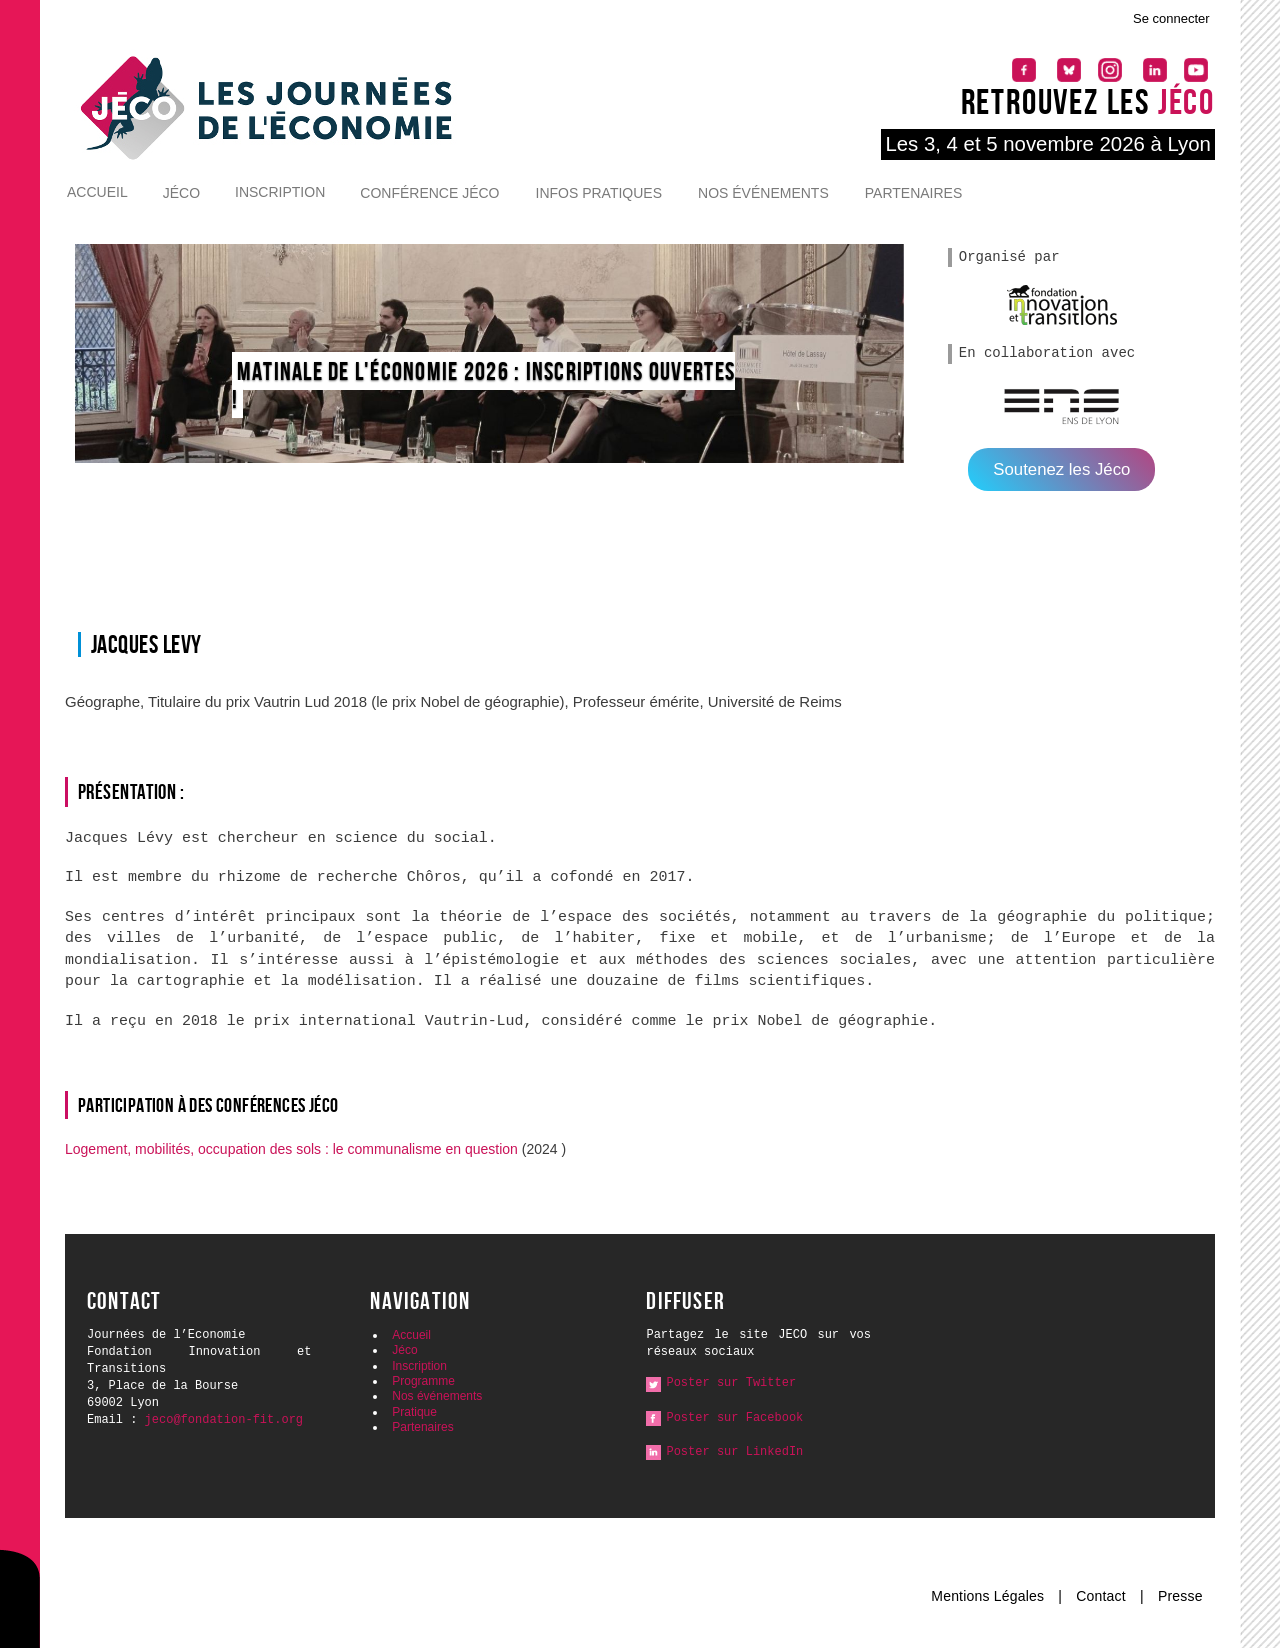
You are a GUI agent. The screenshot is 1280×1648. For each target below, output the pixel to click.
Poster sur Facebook (734, 1418)
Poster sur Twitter (731, 1383)
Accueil (97, 192)
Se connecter (1171, 18)
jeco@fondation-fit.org (224, 1420)
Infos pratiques (599, 193)
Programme (423, 1381)
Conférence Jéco (429, 193)
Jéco (181, 193)
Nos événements (763, 193)
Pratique (414, 1412)
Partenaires (914, 193)
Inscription (280, 192)
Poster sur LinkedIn (734, 1452)
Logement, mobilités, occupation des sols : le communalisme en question (293, 1149)
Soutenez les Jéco (1061, 469)
